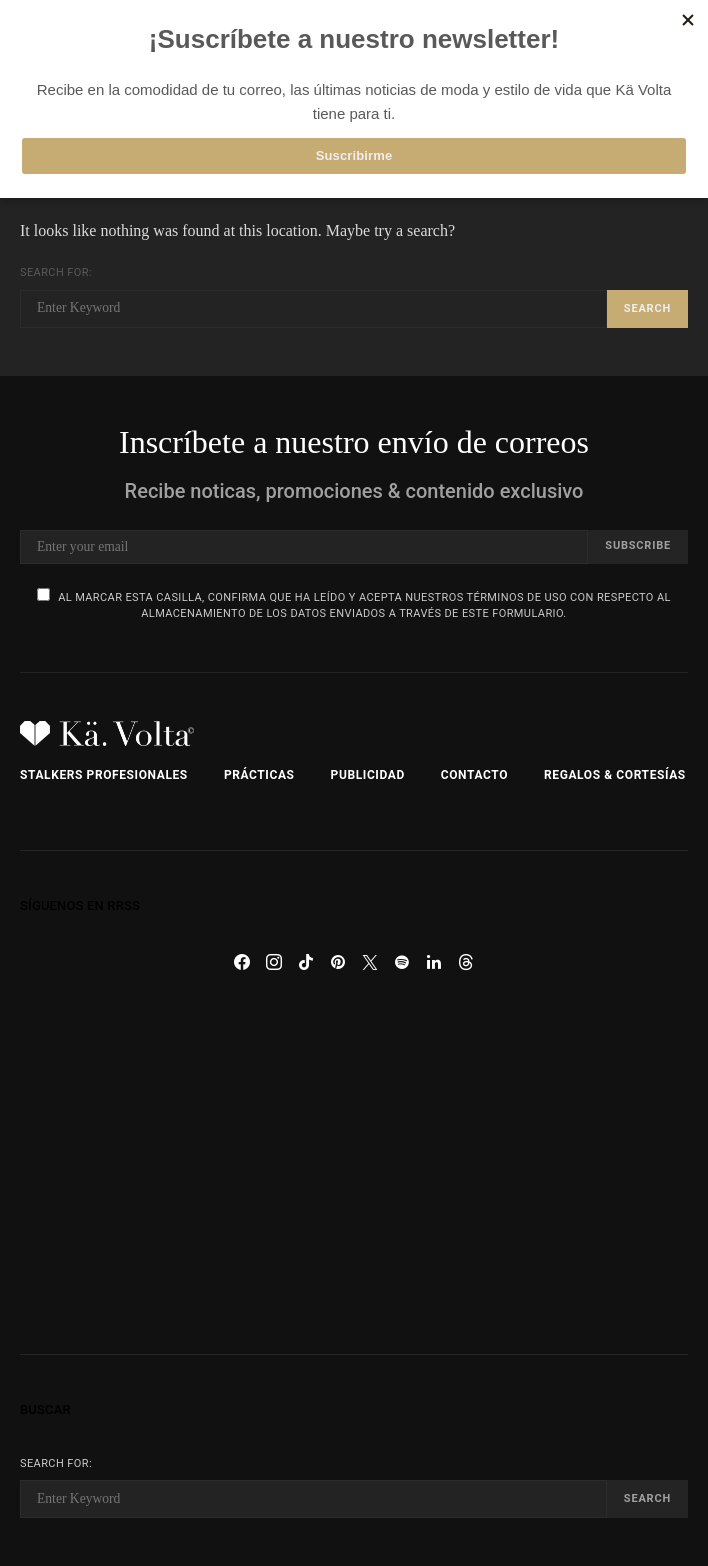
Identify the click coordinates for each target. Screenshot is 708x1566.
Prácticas (259, 775)
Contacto (474, 775)
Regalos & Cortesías (615, 775)
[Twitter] (370, 962)
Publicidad (368, 775)
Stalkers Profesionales (104, 775)
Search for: (56, 272)
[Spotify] (402, 962)
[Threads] (466, 962)
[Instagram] (274, 962)
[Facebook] (242, 962)
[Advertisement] (354, 1166)
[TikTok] (306, 962)
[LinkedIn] (434, 962)
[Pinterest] (338, 962)
